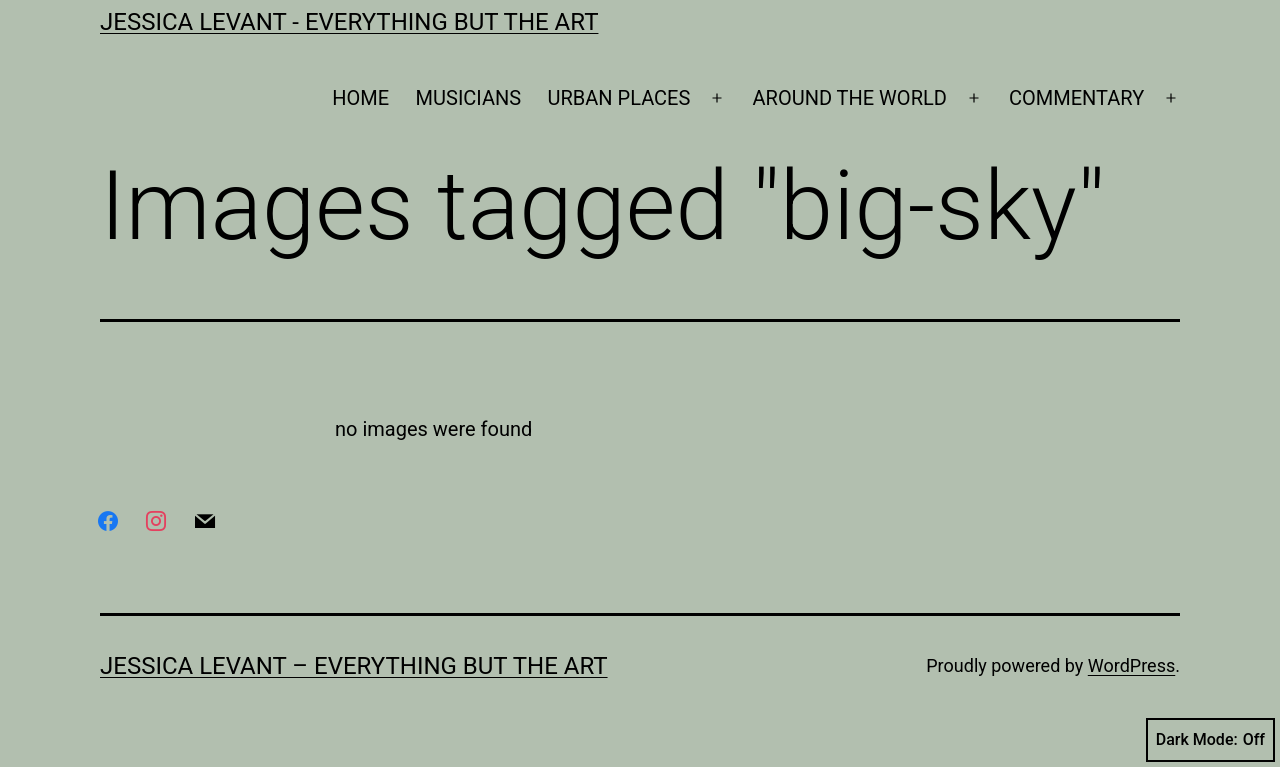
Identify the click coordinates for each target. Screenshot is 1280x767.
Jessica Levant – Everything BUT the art (354, 666)
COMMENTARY (1076, 98)
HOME (360, 98)
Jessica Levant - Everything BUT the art (349, 22)
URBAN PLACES (619, 98)
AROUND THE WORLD (850, 98)
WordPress (1131, 665)
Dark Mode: (1210, 740)
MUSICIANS (469, 98)
